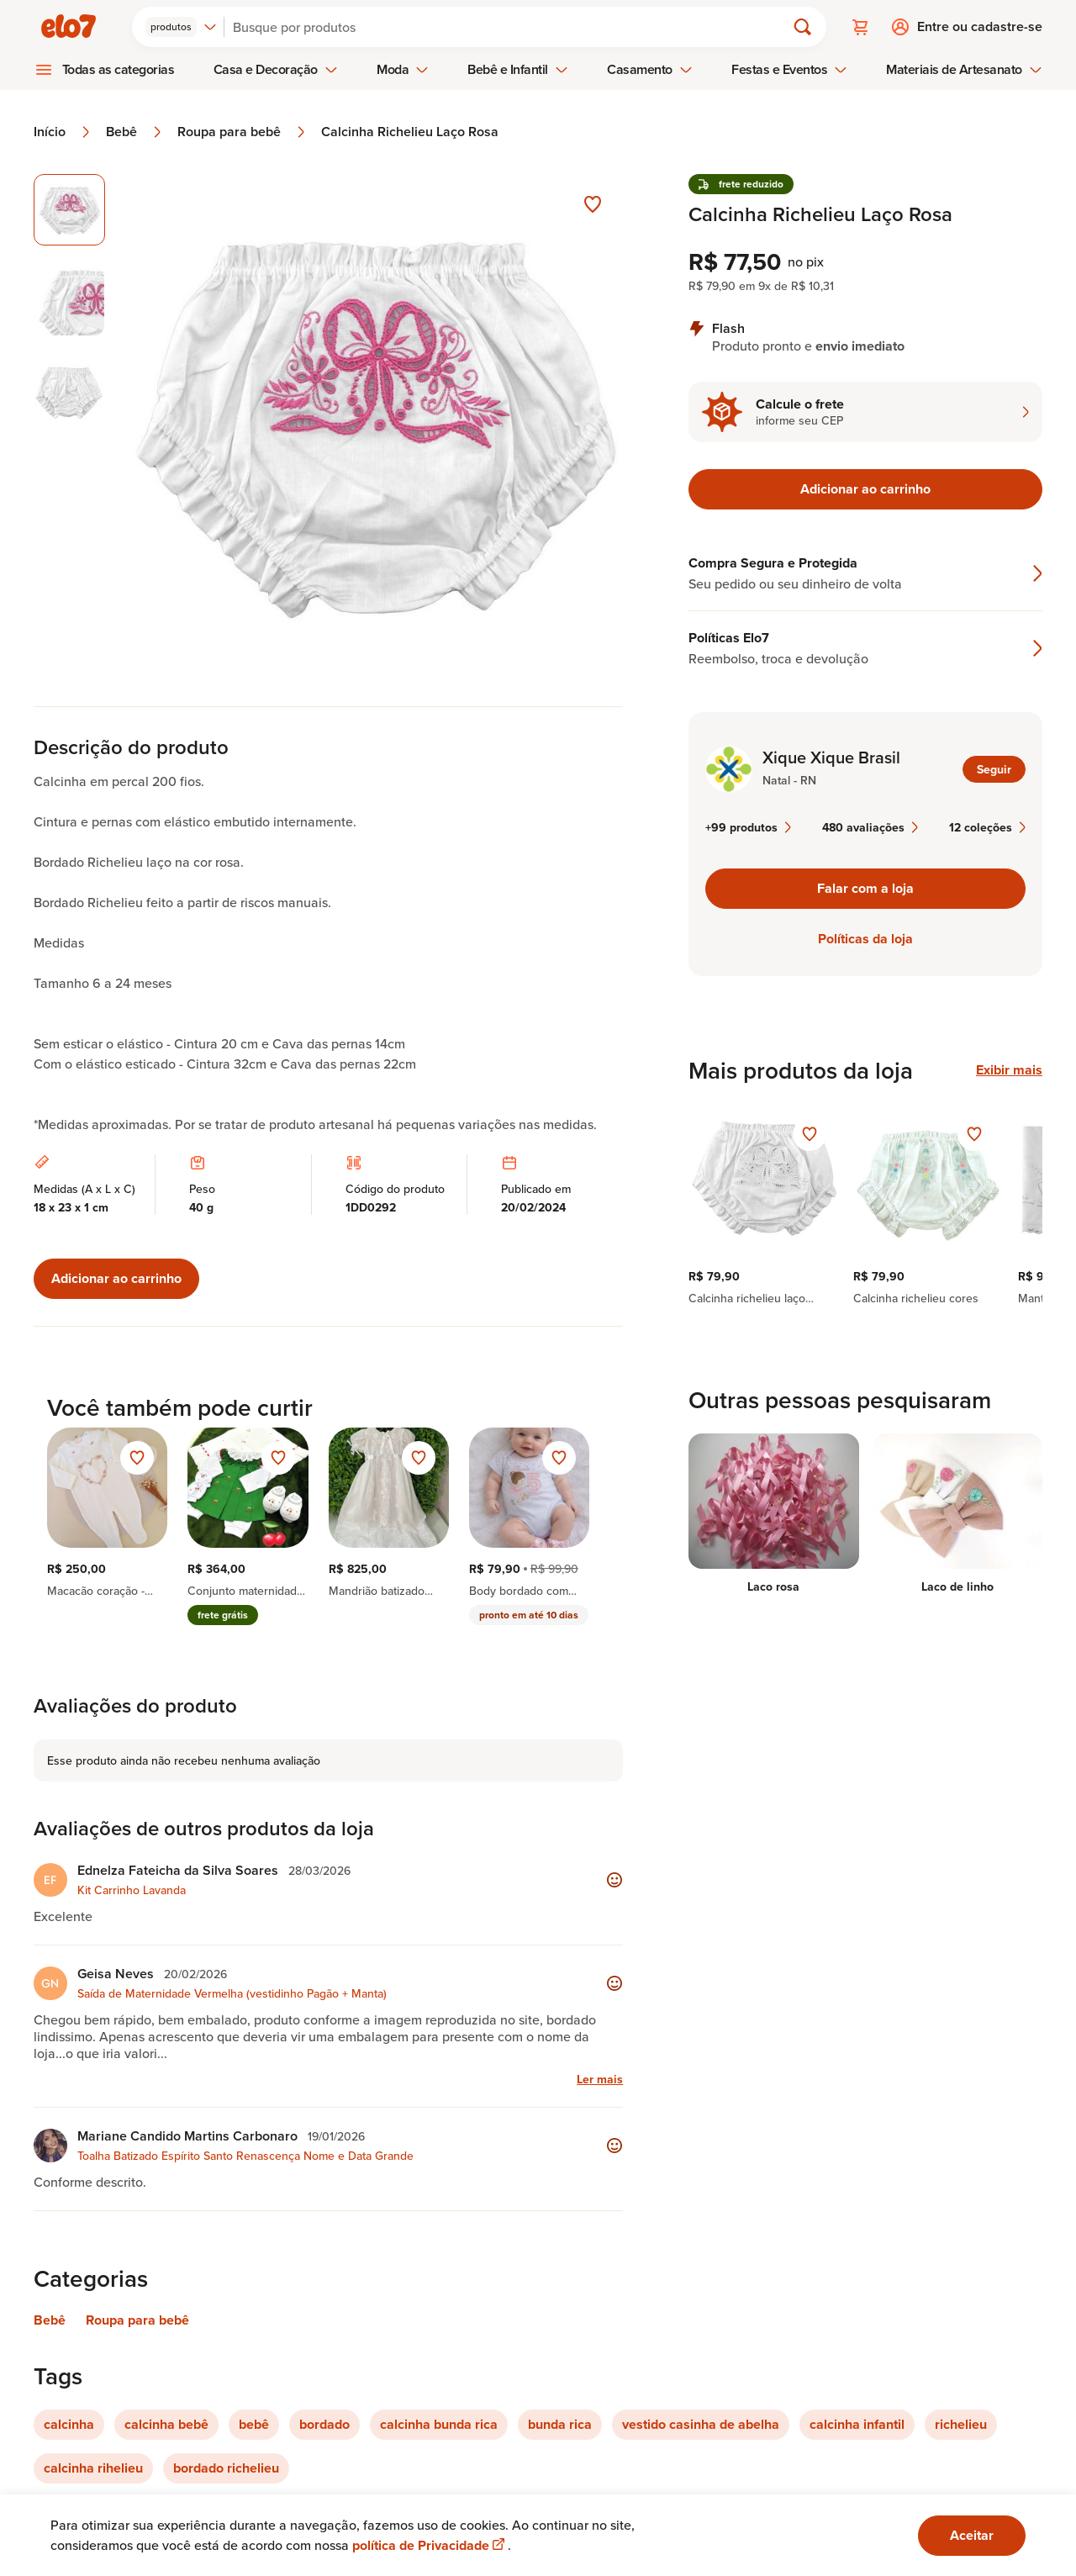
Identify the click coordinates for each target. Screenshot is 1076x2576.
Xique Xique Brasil (831, 757)
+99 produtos (748, 827)
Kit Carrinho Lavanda (131, 1890)
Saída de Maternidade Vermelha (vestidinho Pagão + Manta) (232, 1993)
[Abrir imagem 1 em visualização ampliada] (374, 423)
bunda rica (560, 2424)
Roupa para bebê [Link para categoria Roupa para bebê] (137, 2320)
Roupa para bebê (242, 132)
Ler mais (600, 2079)
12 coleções (987, 827)
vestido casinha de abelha (700, 2424)
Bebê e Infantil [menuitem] (517, 69)
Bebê (135, 132)
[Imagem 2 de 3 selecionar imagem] (69, 301)
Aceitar (972, 2535)
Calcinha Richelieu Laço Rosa (409, 132)
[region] (865, 1205)
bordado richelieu (226, 2468)
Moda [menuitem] (403, 69)
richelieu (961, 2424)
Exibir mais (1009, 1070)
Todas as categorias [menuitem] (118, 69)
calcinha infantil (857, 2424)
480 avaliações (870, 827)
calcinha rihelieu (93, 2468)
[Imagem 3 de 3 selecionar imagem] (69, 392)
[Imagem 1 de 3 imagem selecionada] (69, 209)
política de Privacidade (430, 2545)
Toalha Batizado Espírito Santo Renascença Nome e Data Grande (245, 2155)
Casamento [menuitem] (650, 69)
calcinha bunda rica (439, 2424)
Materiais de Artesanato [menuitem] (964, 69)
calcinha (69, 2424)
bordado (324, 2424)
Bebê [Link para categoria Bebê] (50, 2320)
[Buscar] (512, 27)
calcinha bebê (166, 2424)
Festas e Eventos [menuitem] (789, 69)
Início (63, 132)
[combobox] (181, 27)
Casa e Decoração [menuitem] (276, 69)
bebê (254, 2424)
